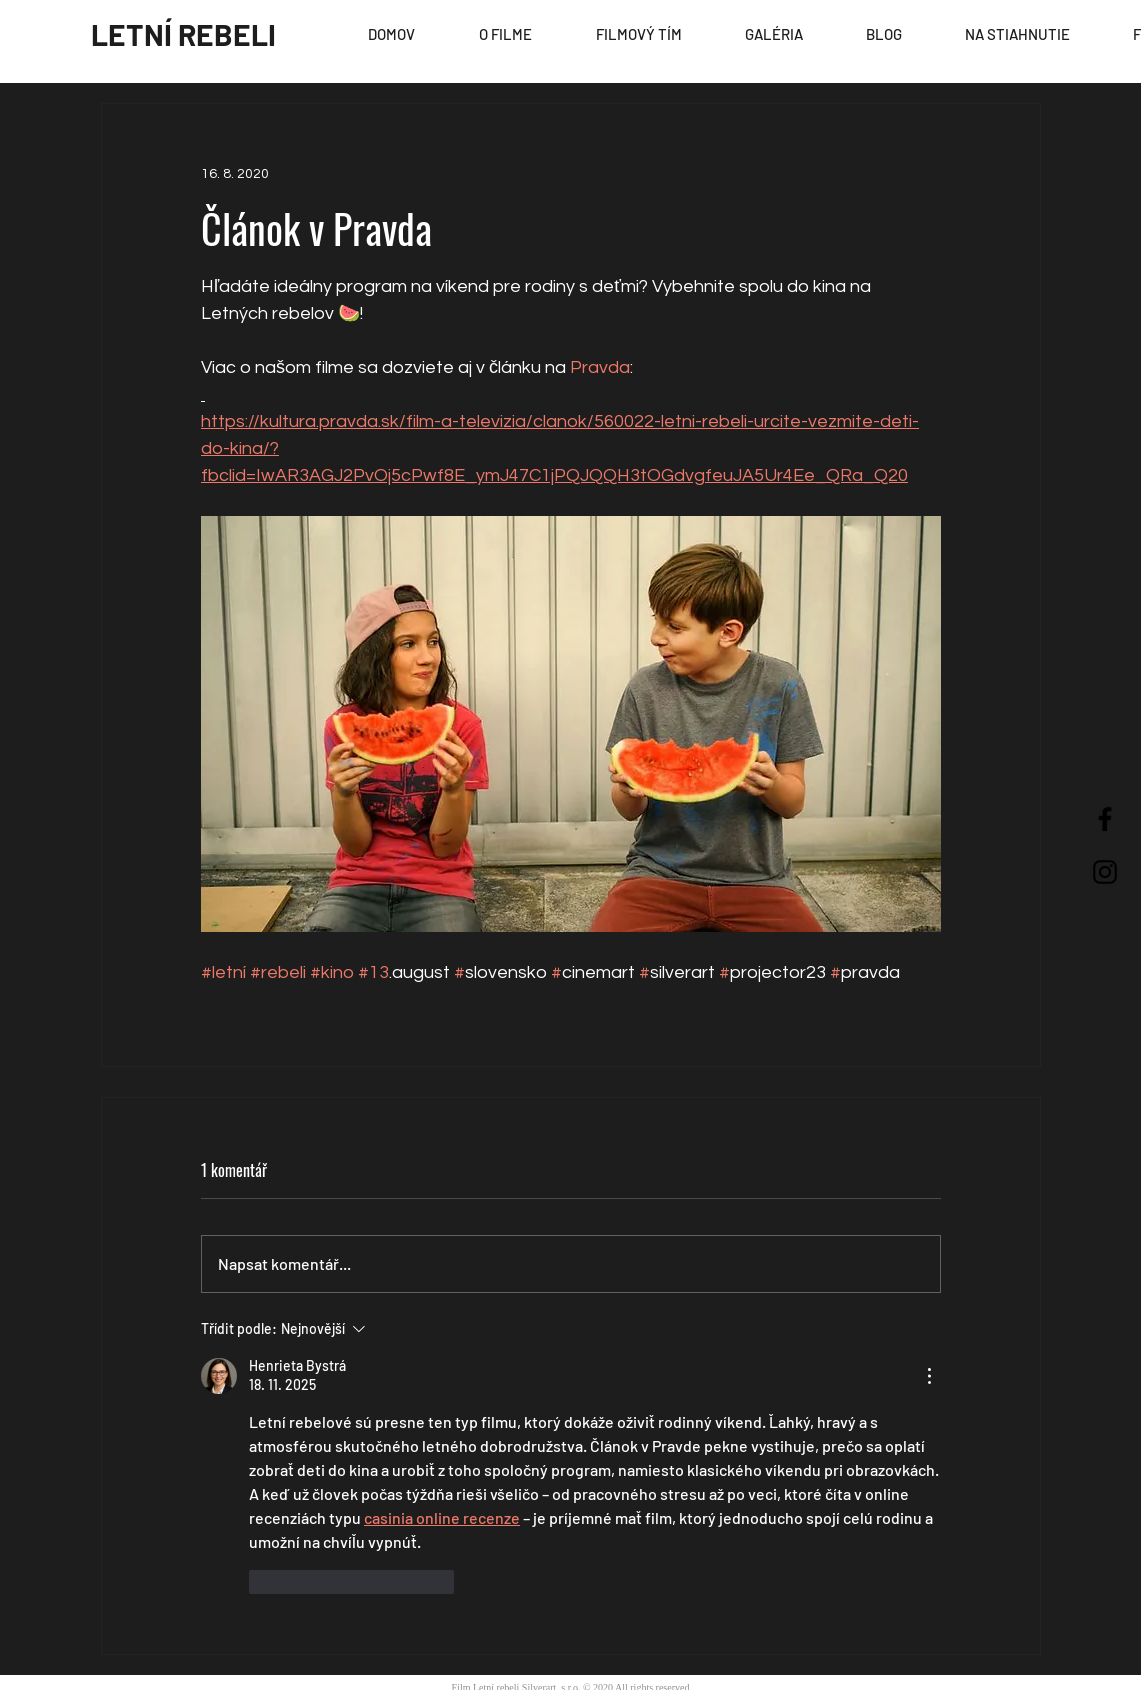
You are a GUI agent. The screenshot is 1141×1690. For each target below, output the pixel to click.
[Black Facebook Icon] (1105, 819)
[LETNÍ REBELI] (183, 34)
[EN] (1103, 776)
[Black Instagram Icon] (1105, 872)
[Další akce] (929, 1376)
